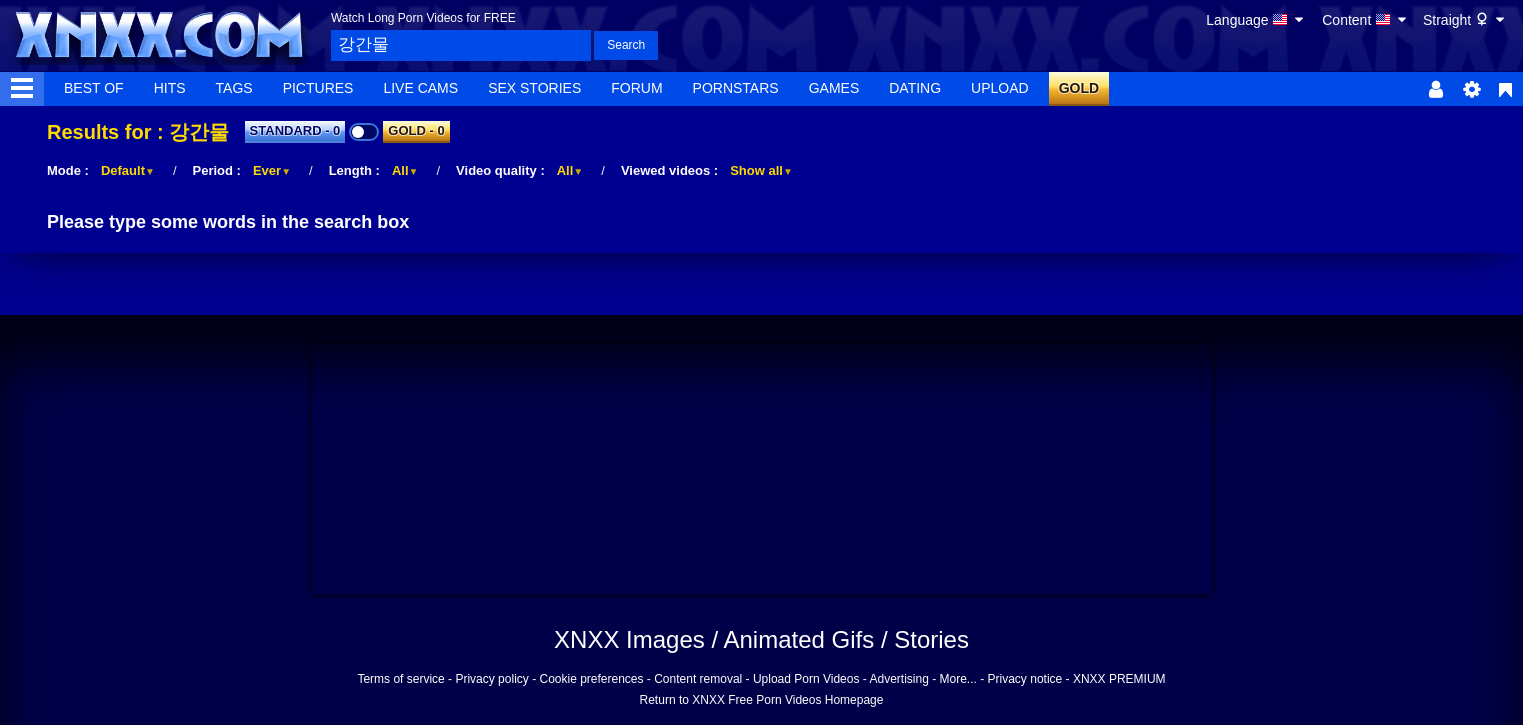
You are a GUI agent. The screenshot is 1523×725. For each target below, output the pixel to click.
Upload (1000, 88)
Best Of (94, 88)
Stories (931, 639)
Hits (170, 88)
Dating (915, 88)
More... (958, 679)
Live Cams (420, 88)
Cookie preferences (591, 679)
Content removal (698, 679)
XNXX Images (629, 639)
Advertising (898, 679)
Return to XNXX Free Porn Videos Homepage (762, 700)
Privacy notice (1025, 679)
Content (1365, 20)
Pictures (318, 88)
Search (626, 45)
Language (1256, 20)
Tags (234, 88)
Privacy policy (491, 679)
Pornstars (736, 88)
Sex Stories (534, 88)
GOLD (1079, 88)
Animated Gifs (798, 639)
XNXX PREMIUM (1119, 679)
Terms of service (400, 679)
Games (834, 88)
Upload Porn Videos (806, 679)
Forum (636, 88)
